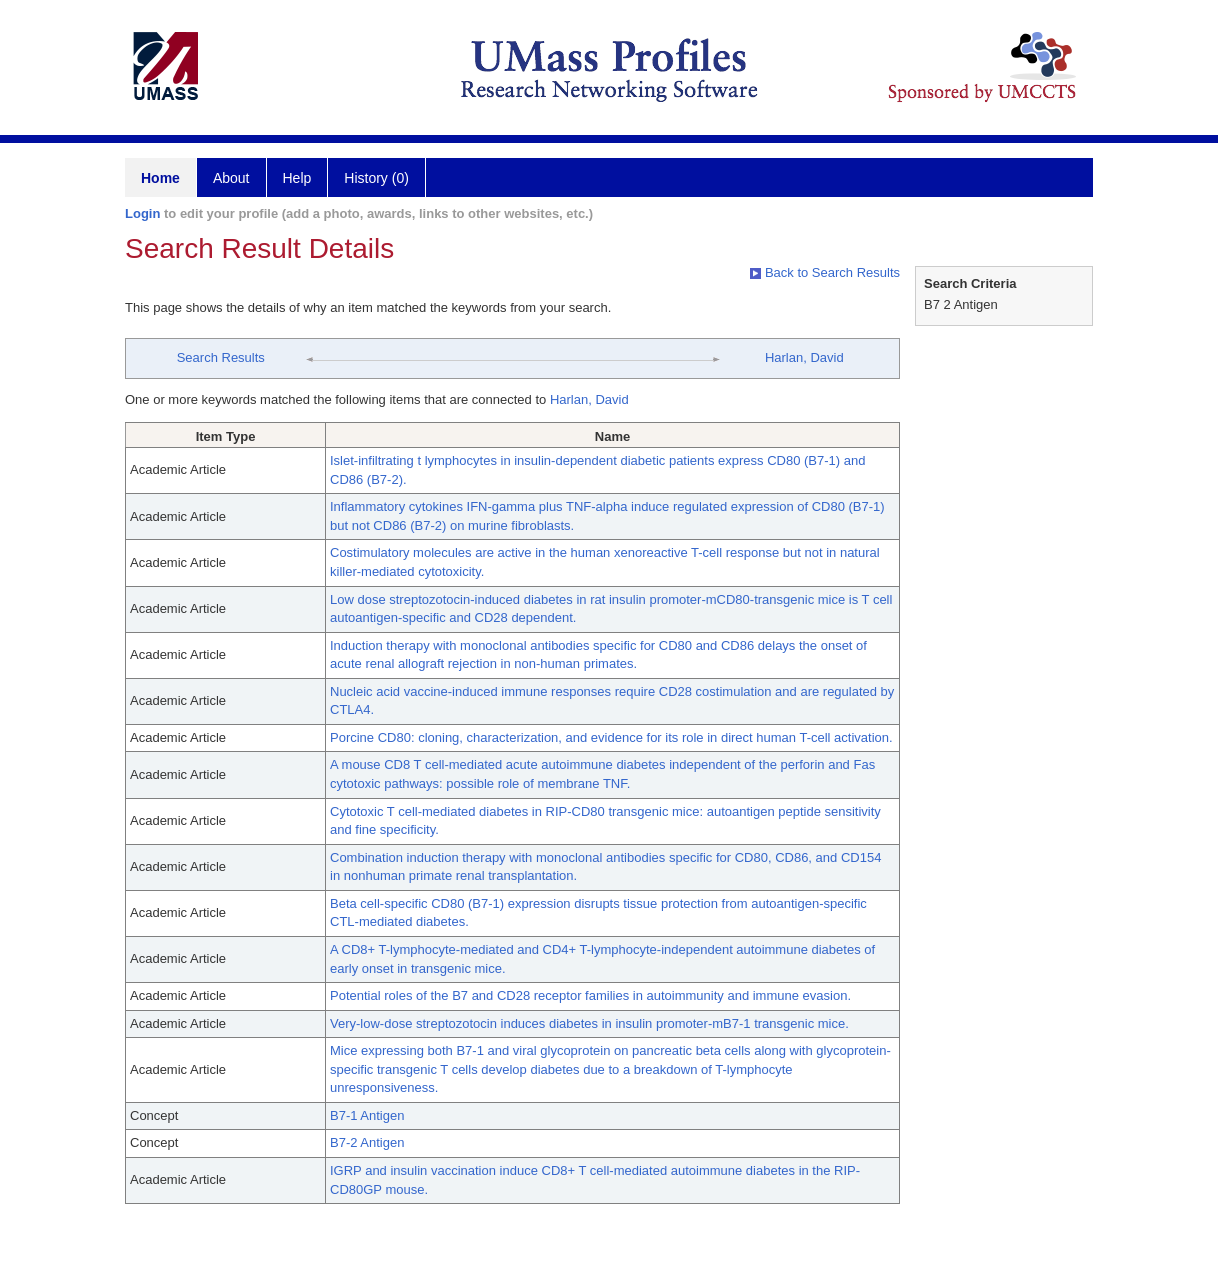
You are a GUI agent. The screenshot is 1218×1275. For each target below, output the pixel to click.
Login (142, 213)
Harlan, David (804, 357)
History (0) (376, 178)
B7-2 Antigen (367, 1142)
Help (297, 178)
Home (160, 178)
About (231, 178)
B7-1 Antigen (367, 1115)
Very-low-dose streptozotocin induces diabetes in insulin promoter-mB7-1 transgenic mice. (589, 1023)
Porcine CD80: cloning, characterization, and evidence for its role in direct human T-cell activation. (611, 737)
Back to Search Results (825, 272)
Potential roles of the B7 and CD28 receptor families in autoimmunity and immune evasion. (590, 995)
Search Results (221, 357)
